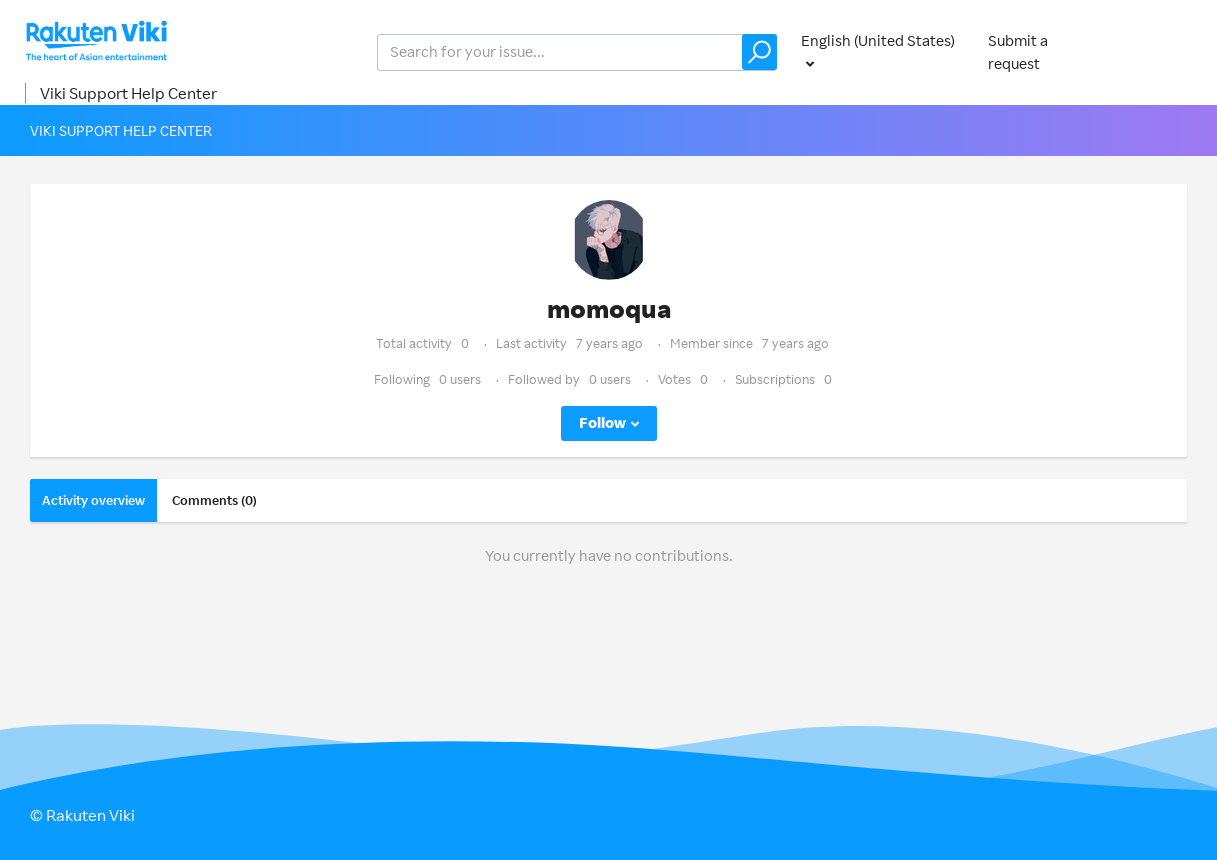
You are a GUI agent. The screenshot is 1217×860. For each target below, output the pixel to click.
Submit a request (1018, 52)
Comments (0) (214, 500)
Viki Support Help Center (128, 93)
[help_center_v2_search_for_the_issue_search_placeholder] (577, 52)
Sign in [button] (1165, 51)
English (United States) (878, 40)
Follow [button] (602, 422)
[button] (759, 52)
